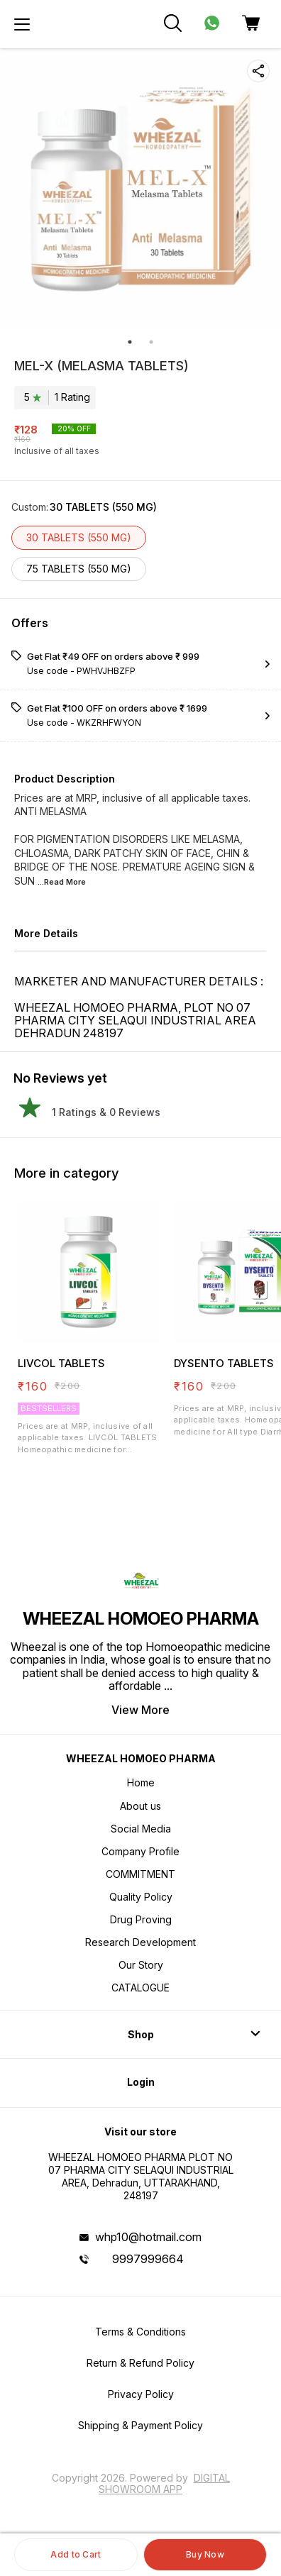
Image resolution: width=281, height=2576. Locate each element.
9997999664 (148, 2258)
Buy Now (205, 2554)
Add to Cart (75, 2554)
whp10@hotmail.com (148, 2236)
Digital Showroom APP (164, 2483)
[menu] (22, 24)
